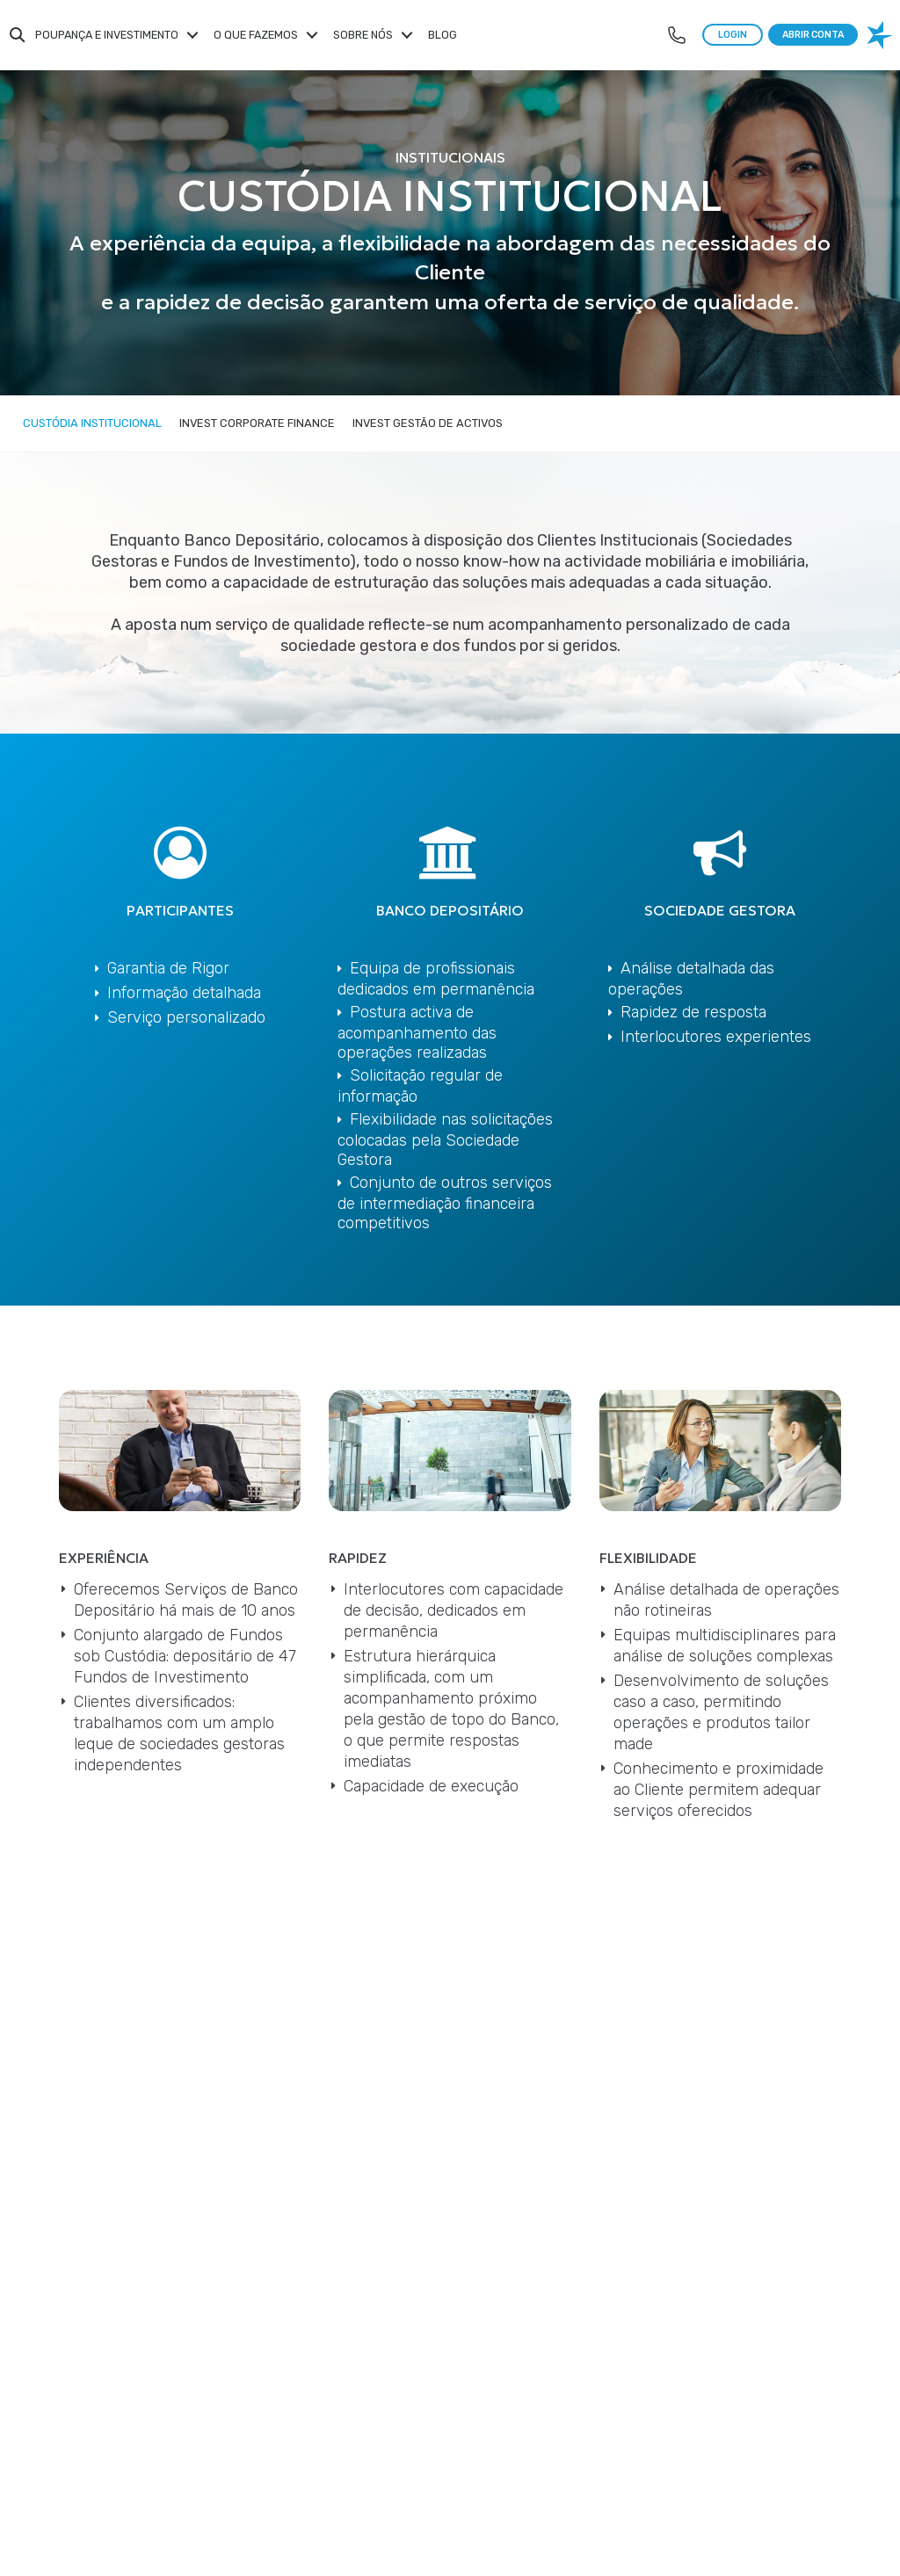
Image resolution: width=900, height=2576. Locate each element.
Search (17, 35)
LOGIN (732, 34)
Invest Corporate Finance (257, 423)
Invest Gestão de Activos (427, 423)
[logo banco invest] (881, 35)
